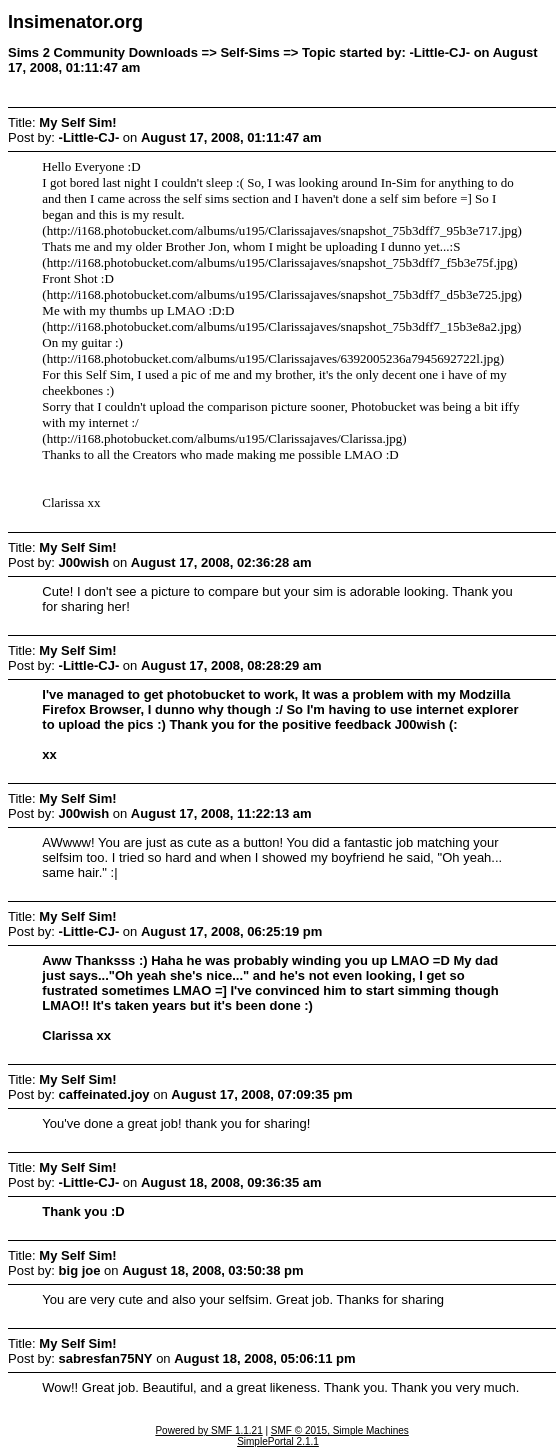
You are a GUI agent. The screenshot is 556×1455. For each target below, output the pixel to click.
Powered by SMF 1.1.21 (208, 1430)
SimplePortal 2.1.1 (278, 1441)
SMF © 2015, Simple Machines (340, 1430)
